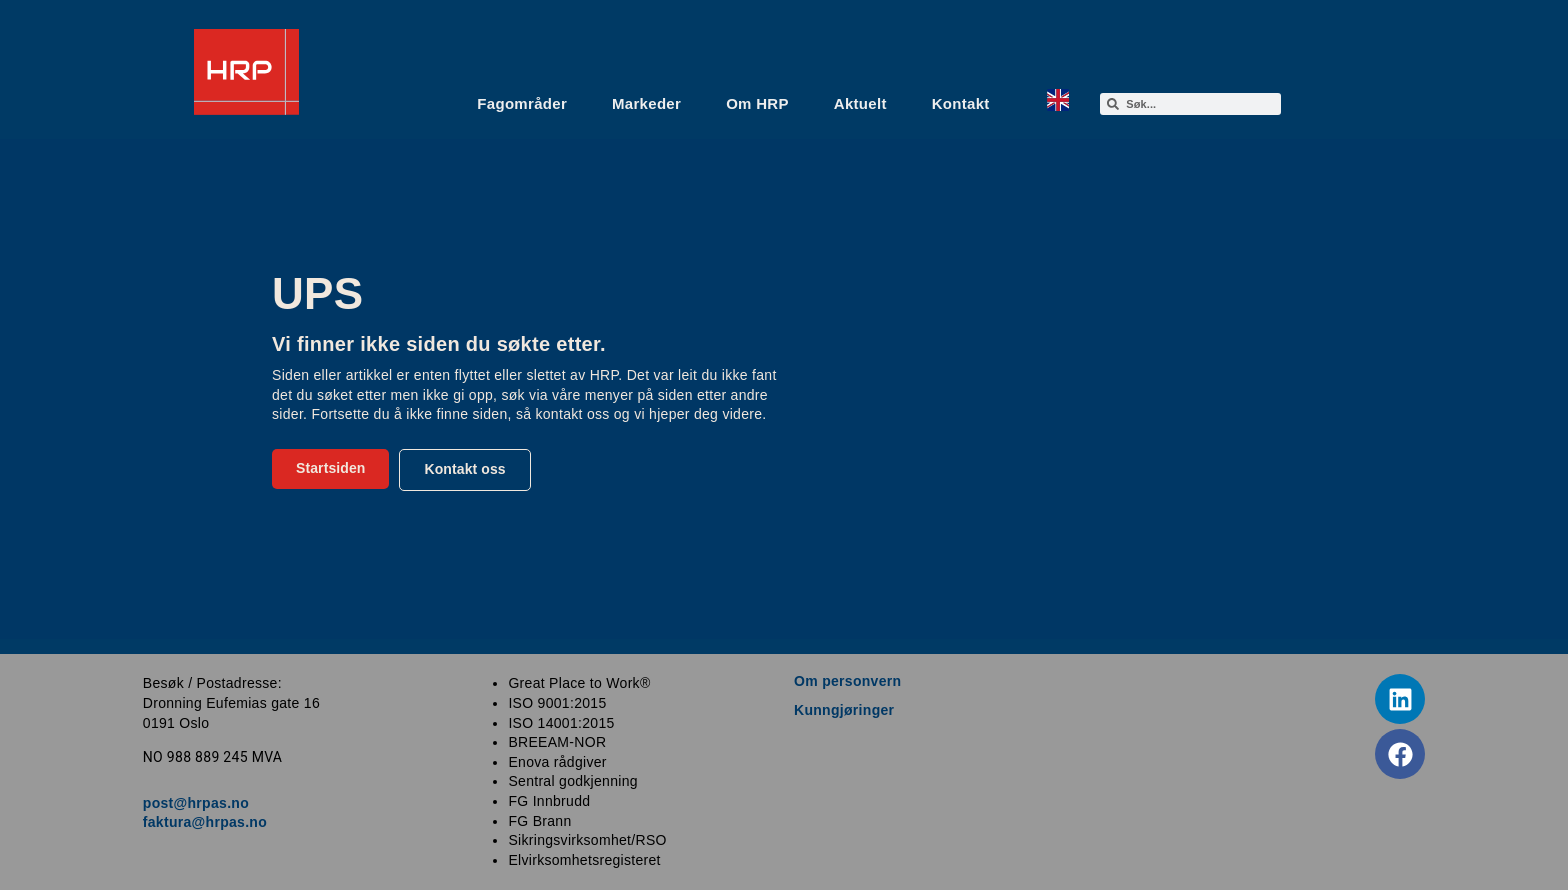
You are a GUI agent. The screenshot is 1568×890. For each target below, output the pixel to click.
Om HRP (757, 103)
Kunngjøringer (844, 710)
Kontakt (961, 103)
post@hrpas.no (196, 803)
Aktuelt (860, 103)
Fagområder (522, 103)
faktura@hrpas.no (205, 822)
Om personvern (847, 681)
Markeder (646, 103)
